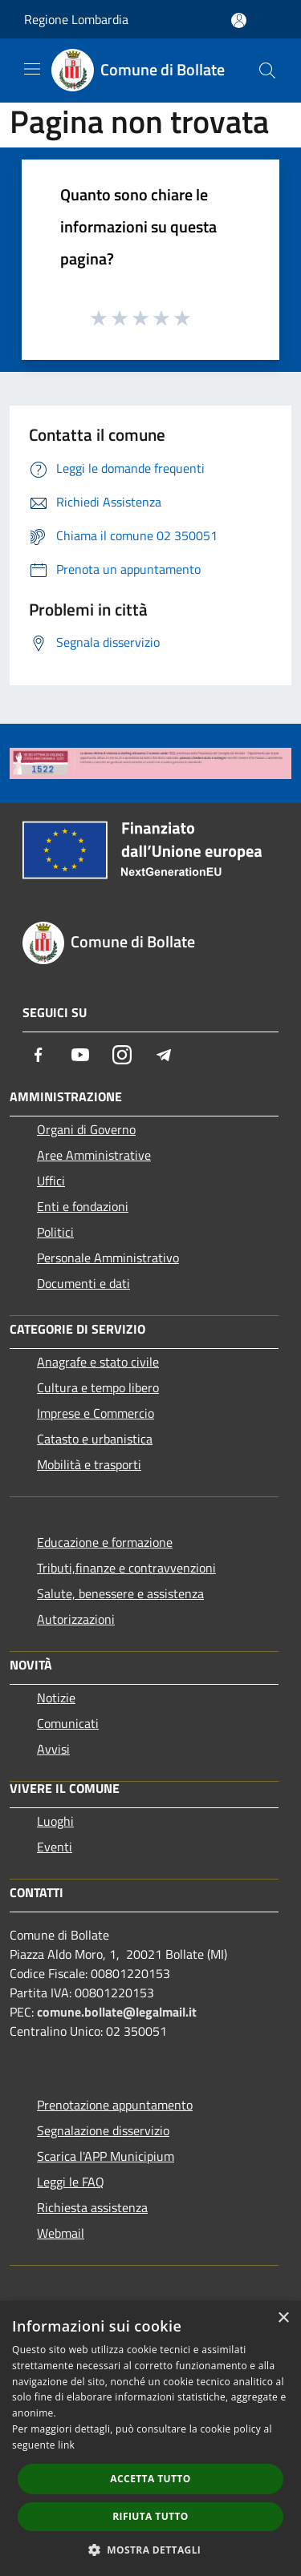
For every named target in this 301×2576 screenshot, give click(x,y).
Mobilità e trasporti (89, 1464)
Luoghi (55, 1821)
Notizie (56, 1697)
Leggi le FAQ (70, 2181)
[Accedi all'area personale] (238, 20)
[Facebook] (38, 1055)
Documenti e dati (83, 1283)
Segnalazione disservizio (103, 2130)
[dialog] (150, 2438)
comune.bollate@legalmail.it (117, 2011)
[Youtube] (80, 1055)
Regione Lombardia (76, 19)
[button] (150, 2550)
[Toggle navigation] (32, 69)
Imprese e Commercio (95, 1413)
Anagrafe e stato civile (98, 1361)
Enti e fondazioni (82, 1206)
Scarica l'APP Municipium (105, 2156)
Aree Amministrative (94, 1155)
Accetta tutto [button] (150, 2478)
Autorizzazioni (76, 1619)
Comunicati (68, 1723)
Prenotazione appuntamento (115, 2104)
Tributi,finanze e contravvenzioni (126, 1567)
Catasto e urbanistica (95, 1438)
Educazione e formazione (105, 1542)
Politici (55, 1232)
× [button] (283, 2318)
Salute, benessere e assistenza (120, 1593)
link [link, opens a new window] (66, 2445)
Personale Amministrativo (108, 1257)
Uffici (51, 1180)
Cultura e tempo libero (98, 1387)
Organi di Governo (86, 1129)
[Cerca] (267, 70)
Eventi (54, 1846)
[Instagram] (122, 1055)
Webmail (60, 2233)
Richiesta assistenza (92, 2207)
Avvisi (53, 1748)
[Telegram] (164, 1055)
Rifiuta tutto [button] (150, 2516)
